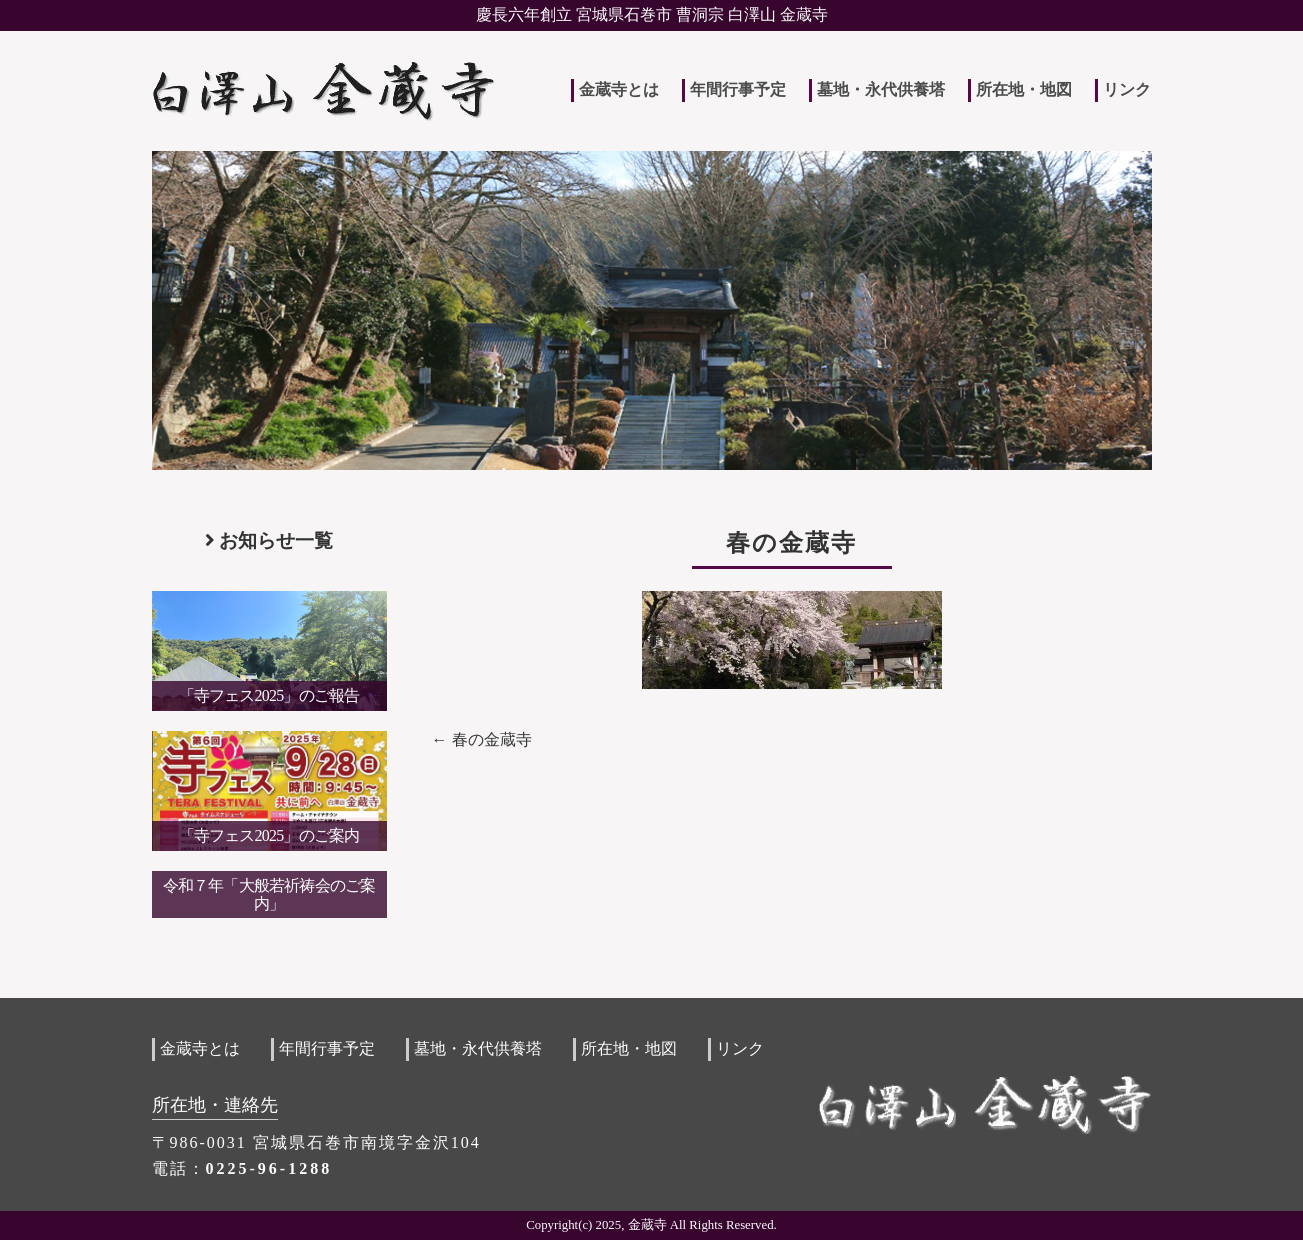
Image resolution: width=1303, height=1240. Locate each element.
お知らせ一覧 (269, 540)
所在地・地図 (1024, 89)
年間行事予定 (738, 89)
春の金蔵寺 (492, 739)
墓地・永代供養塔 (881, 89)
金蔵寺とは (619, 89)
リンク (1127, 89)
